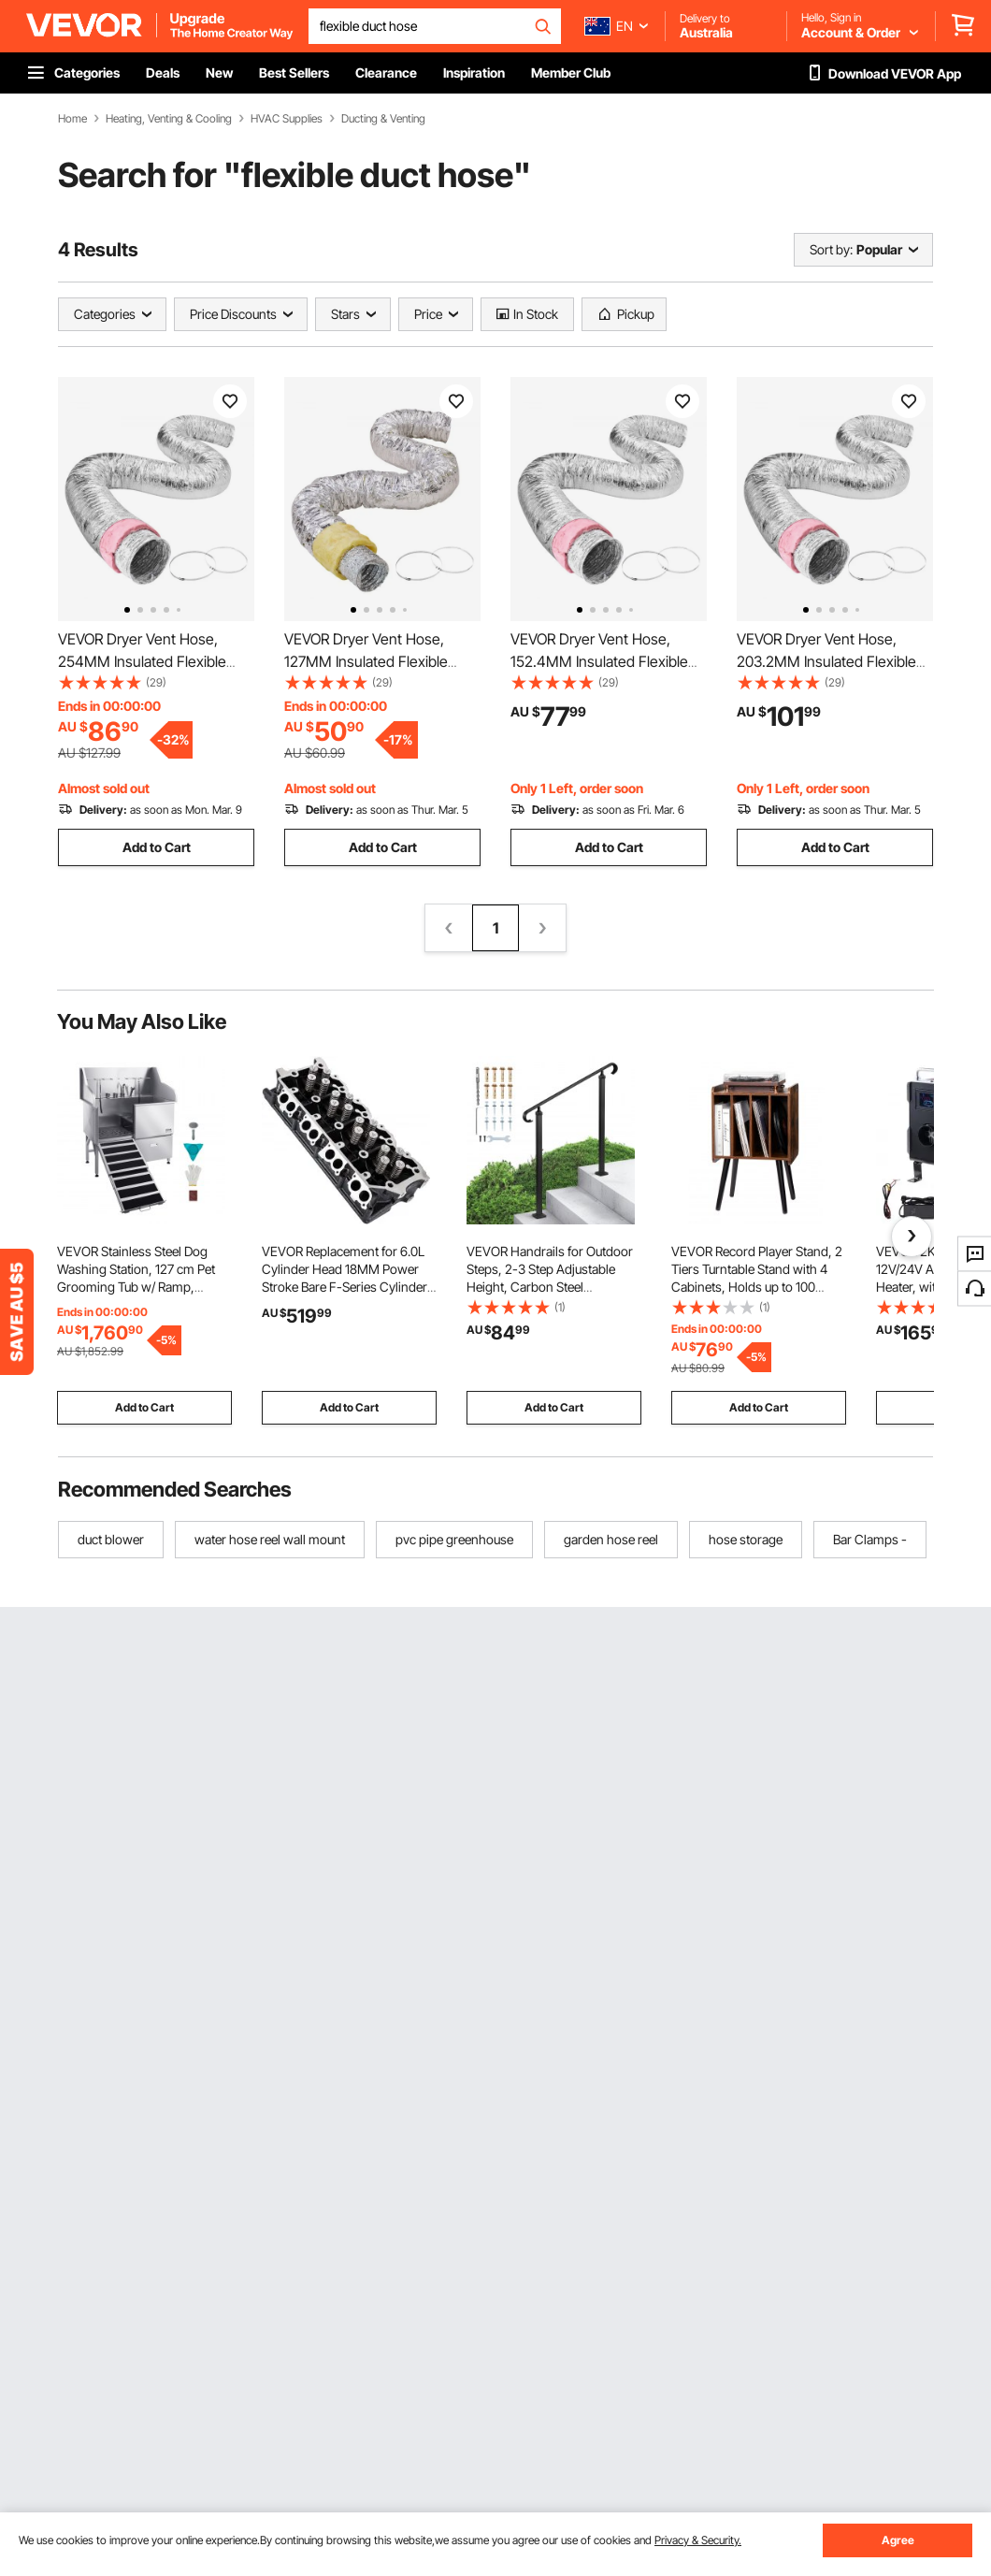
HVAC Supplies (287, 118)
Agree (898, 2540)
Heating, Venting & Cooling (169, 118)
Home (72, 118)
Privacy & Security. (697, 2540)
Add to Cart (156, 847)
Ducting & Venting (383, 118)
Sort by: (831, 249)
